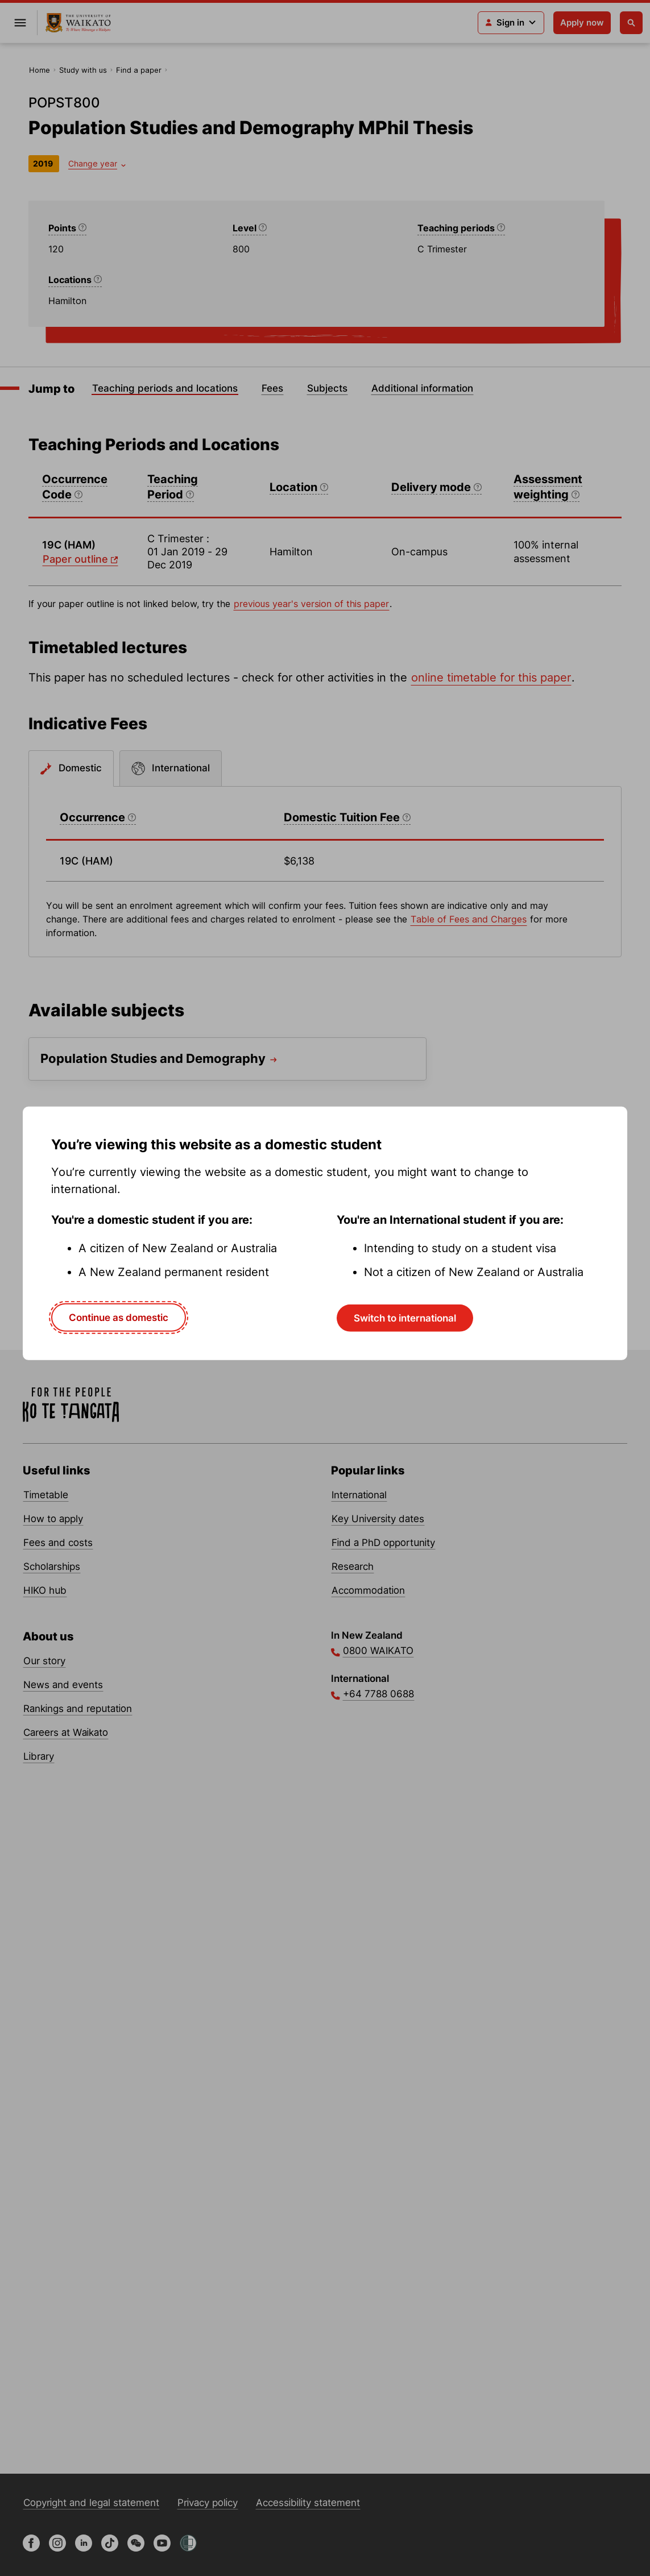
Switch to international (405, 1317)
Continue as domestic (118, 1317)
